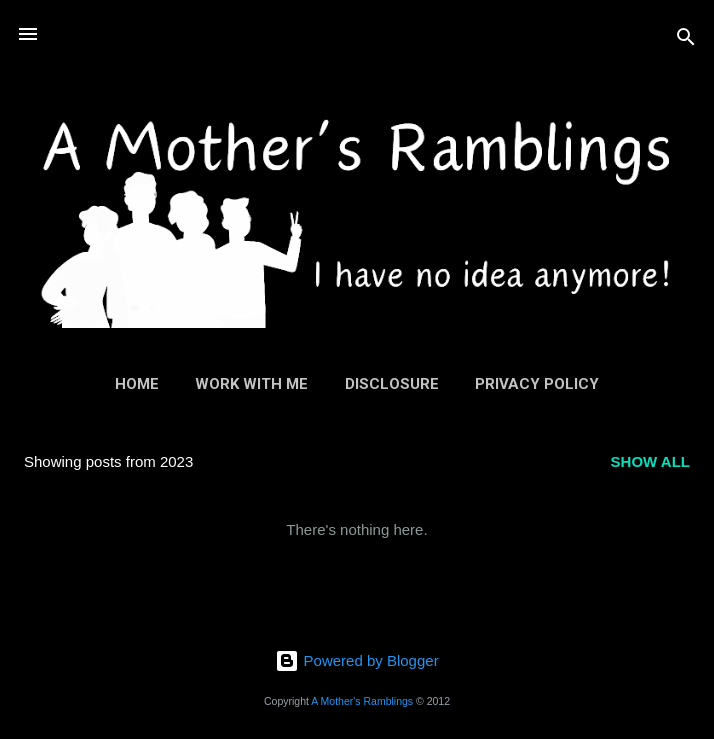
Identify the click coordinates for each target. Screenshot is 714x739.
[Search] (686, 40)
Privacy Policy (537, 384)
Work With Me (251, 384)
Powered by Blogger (356, 660)
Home (137, 384)
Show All (650, 461)
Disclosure (392, 384)
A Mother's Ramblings (362, 701)
